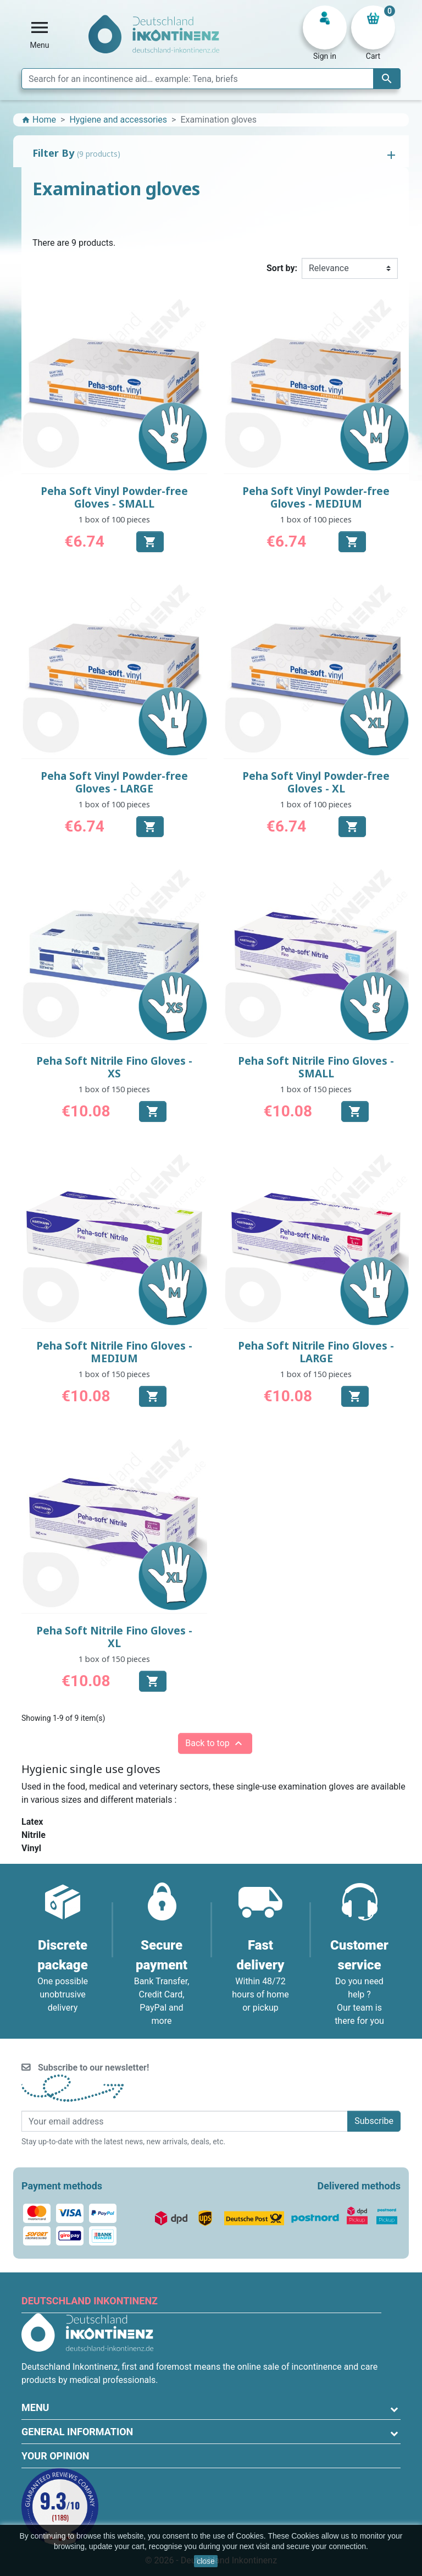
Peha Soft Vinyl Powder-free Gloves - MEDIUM (316, 497)
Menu (35, 2407)
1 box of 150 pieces (114, 1089)
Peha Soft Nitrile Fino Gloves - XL (114, 1636)
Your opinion (55, 2456)
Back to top (215, 1743)
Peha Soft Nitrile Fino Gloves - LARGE (316, 1352)
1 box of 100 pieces (114, 519)
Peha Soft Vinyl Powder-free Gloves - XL (316, 782)
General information (77, 2431)
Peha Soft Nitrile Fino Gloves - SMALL (316, 1067)
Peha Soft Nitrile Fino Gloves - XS (114, 1067)
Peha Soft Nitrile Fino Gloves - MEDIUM (114, 1352)
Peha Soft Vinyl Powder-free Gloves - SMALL (114, 497)
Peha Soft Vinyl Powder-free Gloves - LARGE (114, 782)
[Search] (211, 78)
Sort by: (281, 268)
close (206, 2561)
